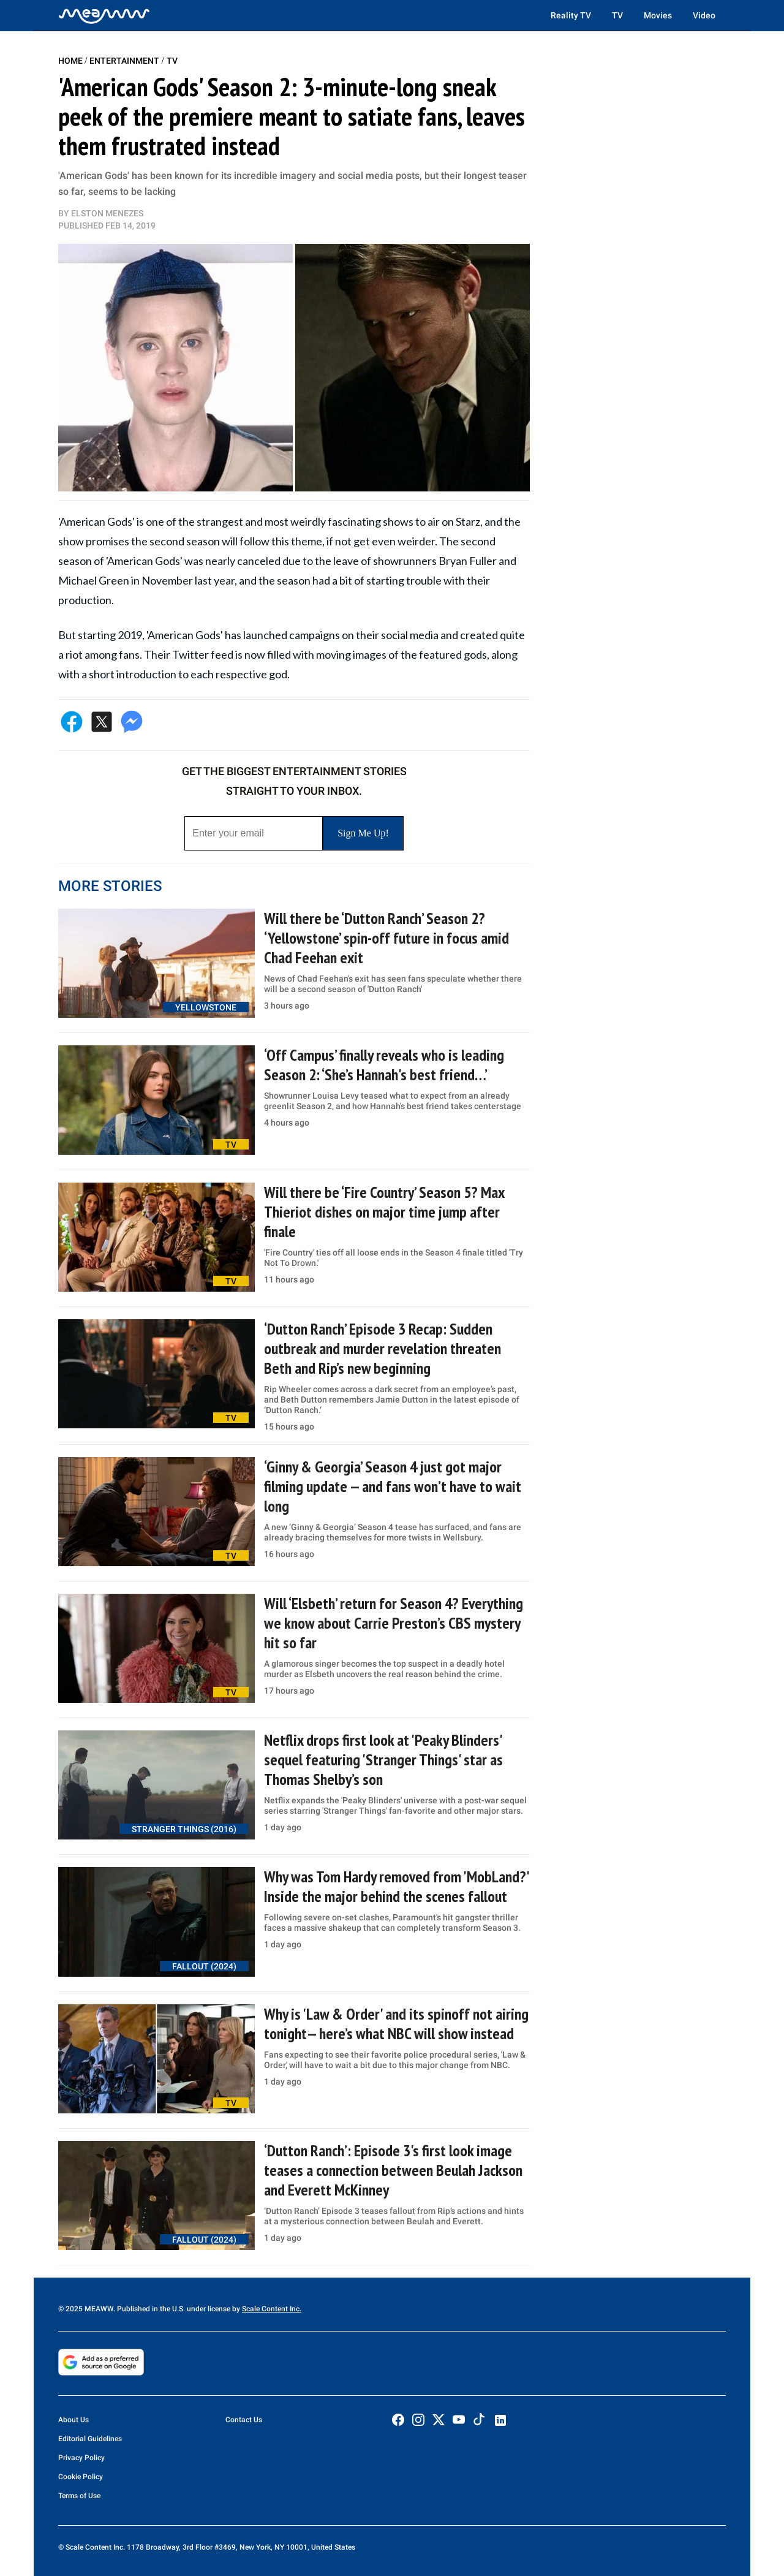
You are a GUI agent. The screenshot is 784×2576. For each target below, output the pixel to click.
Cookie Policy (80, 2476)
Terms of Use (79, 2495)
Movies (658, 15)
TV (617, 15)
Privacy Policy (81, 2457)
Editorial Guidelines (90, 2438)
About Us (73, 2419)
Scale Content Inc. (271, 2309)
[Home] (104, 15)
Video (704, 15)
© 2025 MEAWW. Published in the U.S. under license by (150, 2309)
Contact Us (243, 2419)
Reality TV (571, 15)
